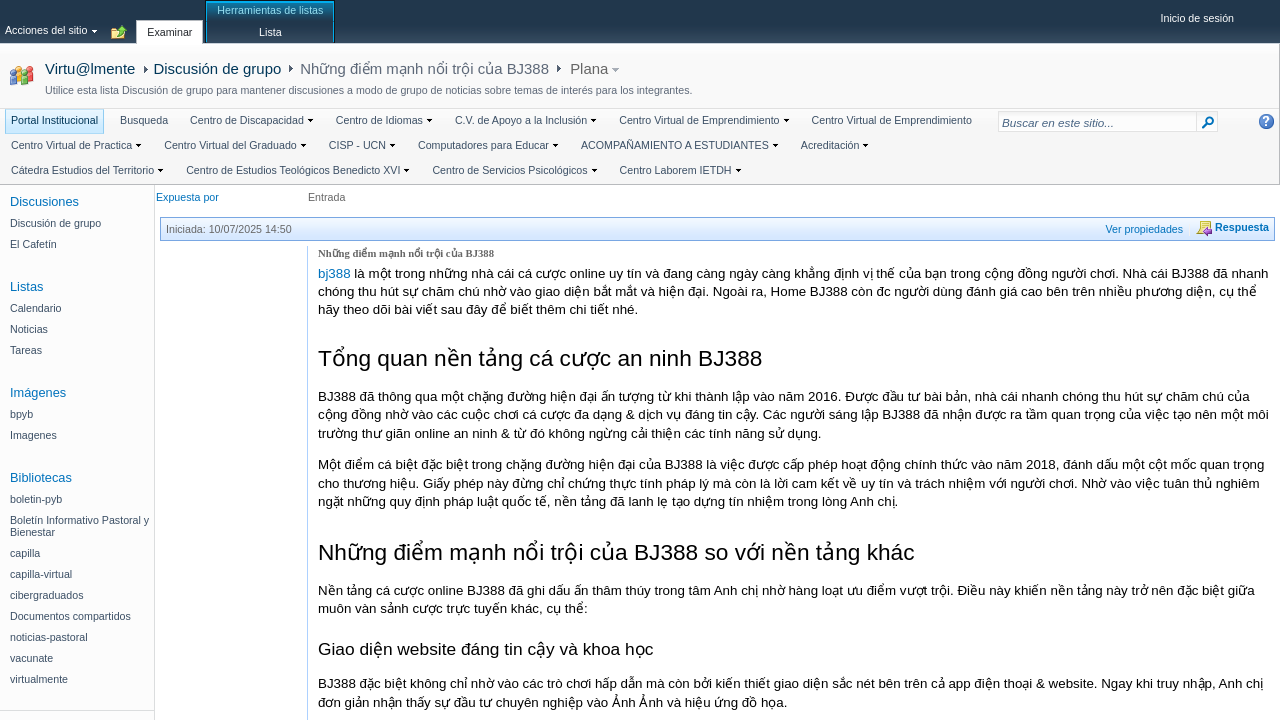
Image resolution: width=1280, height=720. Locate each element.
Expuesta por (187, 197)
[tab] (169, 21)
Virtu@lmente (90, 68)
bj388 (334, 273)
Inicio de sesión (1197, 18)
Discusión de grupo (217, 68)
